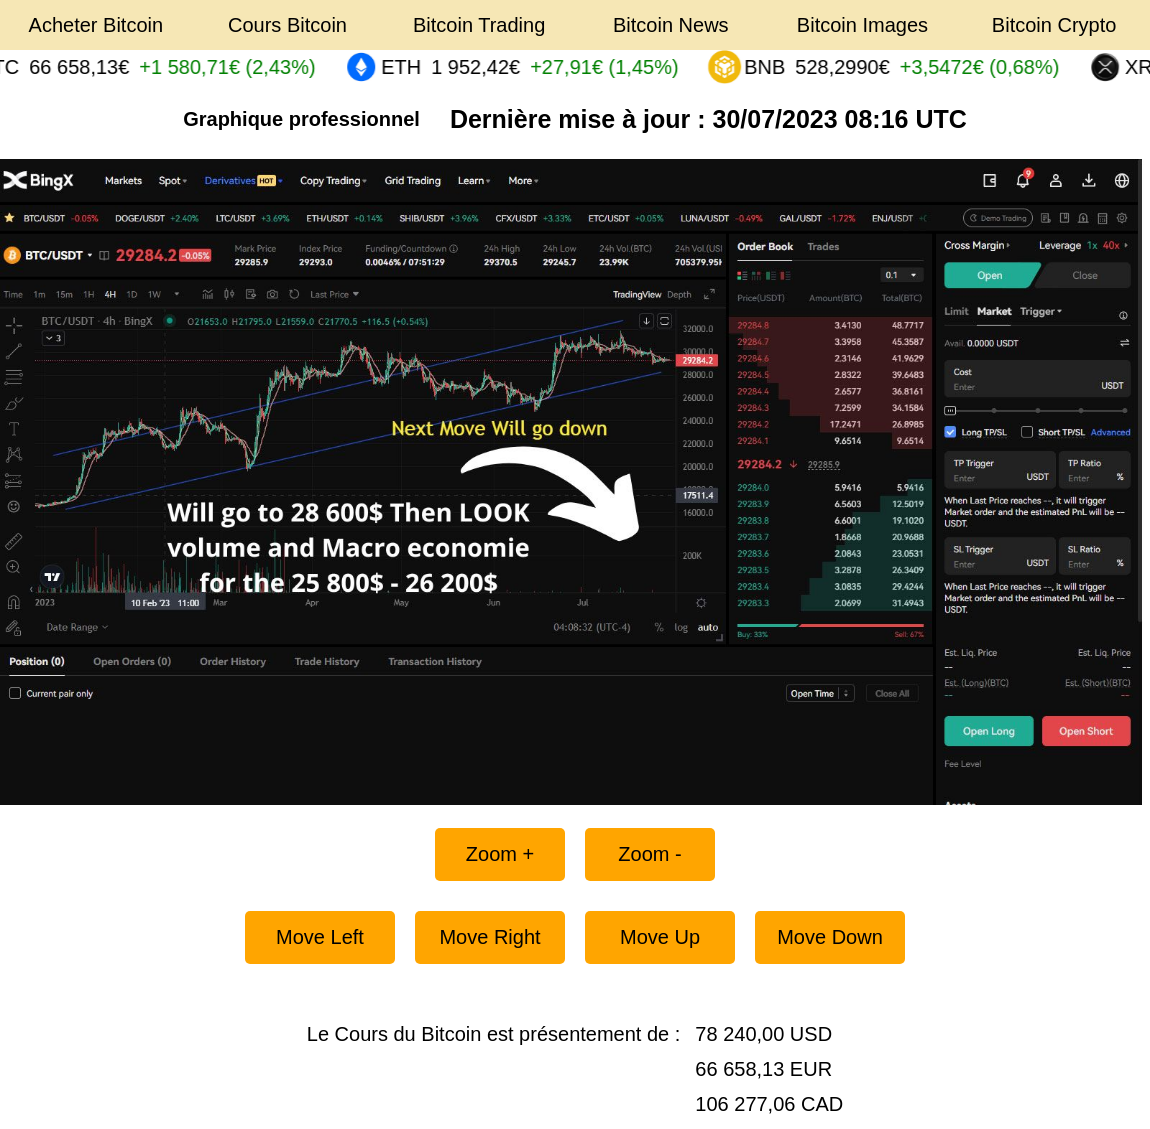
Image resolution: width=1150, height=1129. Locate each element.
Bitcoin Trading (479, 25)
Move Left (320, 937)
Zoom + (500, 854)
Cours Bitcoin (287, 25)
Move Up (660, 937)
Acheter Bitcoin (96, 25)
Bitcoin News (671, 25)
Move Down (830, 937)
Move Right (489, 937)
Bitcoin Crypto (1054, 25)
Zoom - (649, 854)
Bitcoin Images (862, 25)
